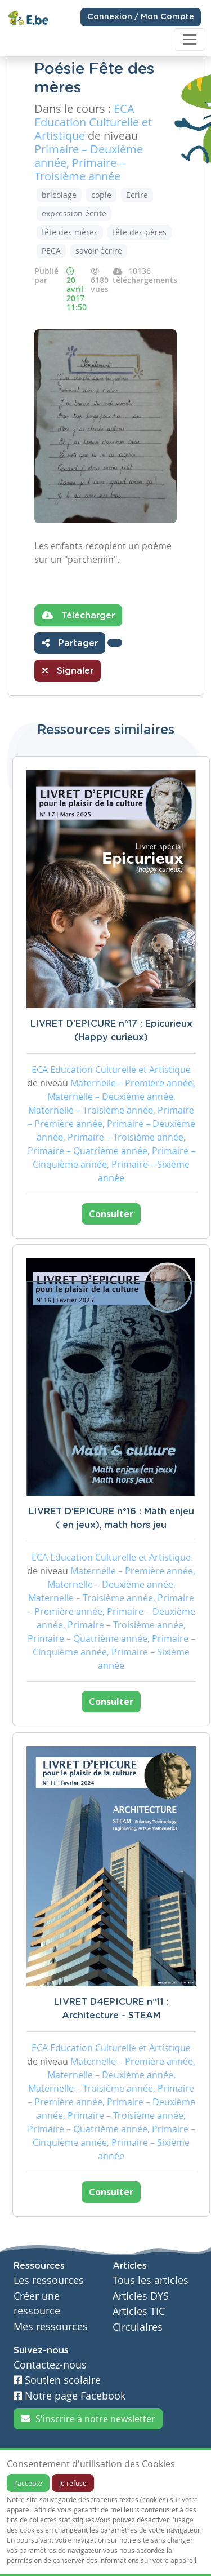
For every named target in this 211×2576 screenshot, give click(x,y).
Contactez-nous (50, 2364)
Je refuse (73, 2482)
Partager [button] (70, 642)
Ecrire (137, 194)
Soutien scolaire (57, 2380)
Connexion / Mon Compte (140, 17)
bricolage (59, 194)
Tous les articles (150, 2280)
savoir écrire (98, 250)
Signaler (67, 670)
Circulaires (138, 2327)
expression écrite (74, 213)
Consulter (111, 1214)
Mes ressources (51, 2326)
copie (101, 194)
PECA (51, 250)
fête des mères (70, 232)
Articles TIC (139, 2311)
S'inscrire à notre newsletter (88, 2418)
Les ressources (49, 2280)
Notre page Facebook (69, 2395)
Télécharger (78, 615)
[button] (114, 643)
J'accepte (28, 2482)
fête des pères (140, 232)
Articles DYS (141, 2296)
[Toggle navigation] (189, 39)
